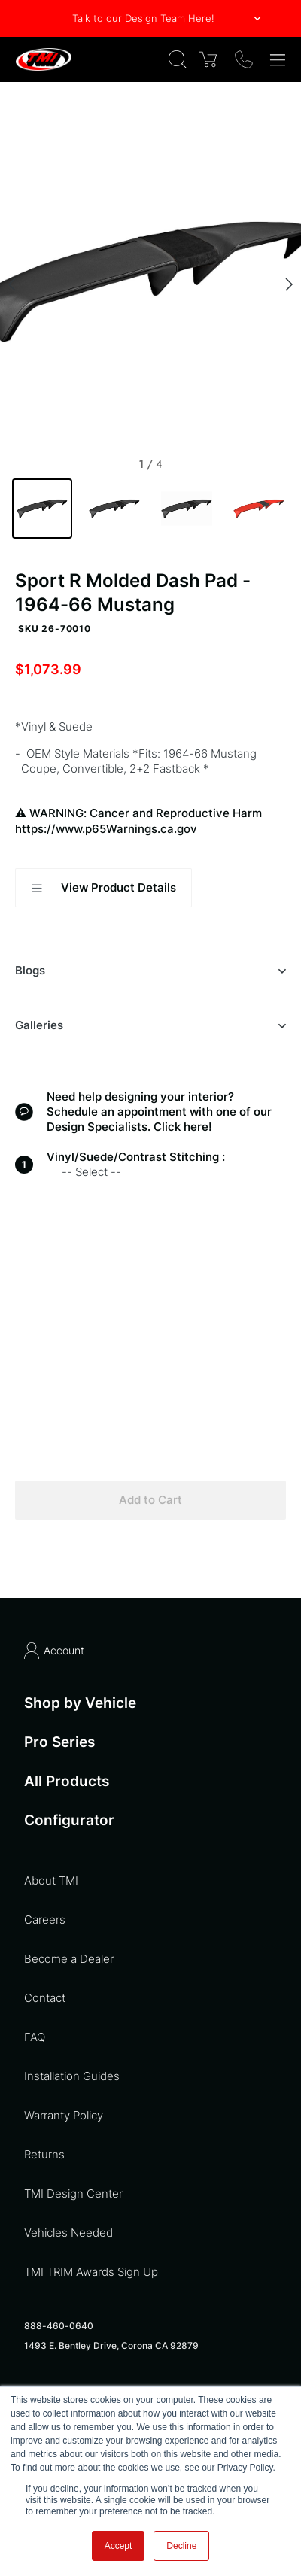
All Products (66, 1781)
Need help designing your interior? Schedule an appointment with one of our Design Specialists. (159, 1111)
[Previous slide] (12, 284)
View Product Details (103, 887)
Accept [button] (118, 2546)
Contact (44, 1998)
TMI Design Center (73, 2193)
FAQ (34, 2037)
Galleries (150, 1025)
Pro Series (59, 1742)
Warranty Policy (63, 2115)
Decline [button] (181, 2546)
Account (54, 1650)
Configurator (69, 1820)
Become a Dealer (69, 1959)
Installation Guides (72, 2076)
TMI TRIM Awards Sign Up (91, 2272)
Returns (44, 2154)
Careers (44, 1919)
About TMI (51, 1880)
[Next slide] (289, 284)
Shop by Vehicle (80, 1703)
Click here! (183, 1126)
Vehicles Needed (68, 2232)
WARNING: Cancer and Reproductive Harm (150, 821)
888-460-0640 (58, 2325)
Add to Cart (150, 1500)
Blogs (150, 970)
